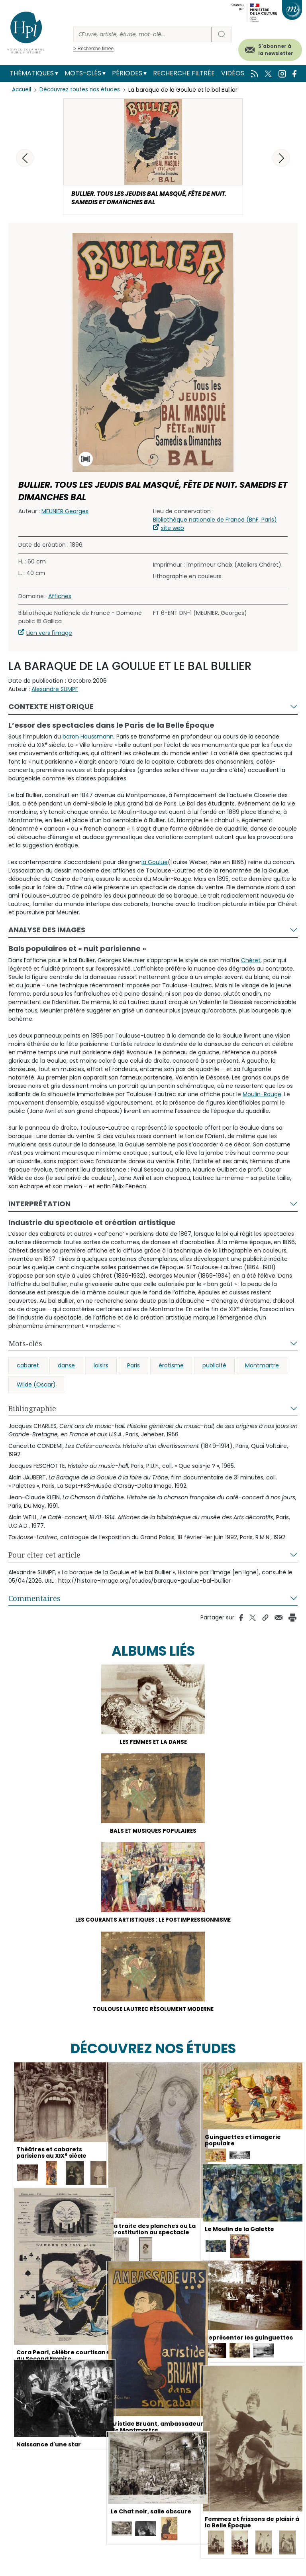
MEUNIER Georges (64, 513)
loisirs (101, 1368)
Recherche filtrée (184, 73)
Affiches (59, 598)
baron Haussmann (88, 739)
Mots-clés (83, 73)
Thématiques (32, 73)
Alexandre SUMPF (54, 691)
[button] (281, 158)
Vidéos (232, 73)
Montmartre (262, 1368)
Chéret (251, 962)
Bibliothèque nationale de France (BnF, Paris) (215, 522)
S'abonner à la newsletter (275, 50)
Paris (133, 1368)
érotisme (171, 1368)
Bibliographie (32, 1411)
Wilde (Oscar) (36, 1387)
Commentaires (34, 1600)
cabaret (28, 1368)
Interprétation (39, 1206)
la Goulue (154, 865)
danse (66, 1368)
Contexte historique (51, 708)
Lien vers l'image (49, 635)
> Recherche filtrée (93, 48)
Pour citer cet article (44, 1557)
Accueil (22, 90)
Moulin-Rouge (262, 1096)
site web (172, 530)
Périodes (127, 73)
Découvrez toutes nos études (82, 90)
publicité (214, 1368)
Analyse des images (46, 932)
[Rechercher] (142, 34)
